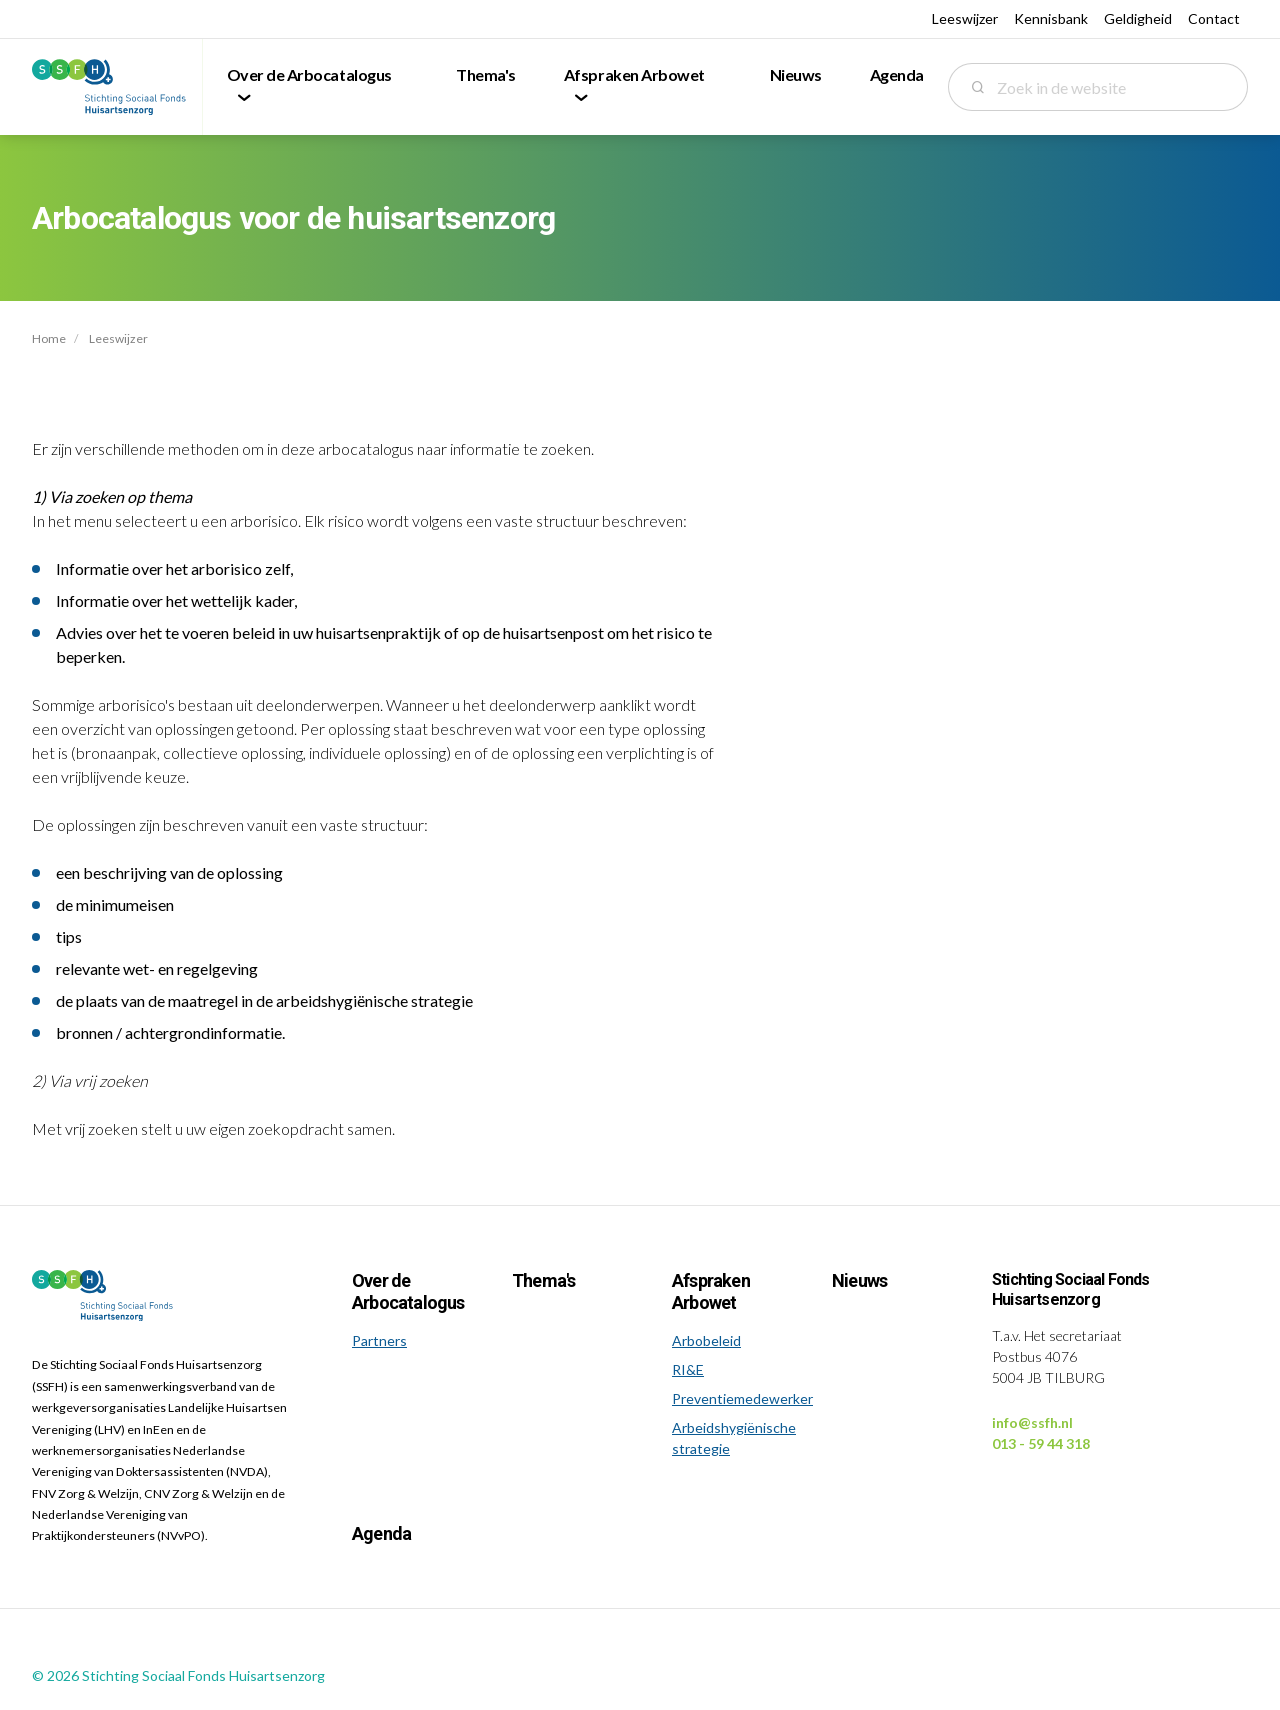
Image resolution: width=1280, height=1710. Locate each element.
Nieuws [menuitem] (796, 74)
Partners (379, 1340)
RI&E (688, 1369)
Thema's (543, 1280)
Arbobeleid (706, 1340)
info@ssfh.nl (1032, 1422)
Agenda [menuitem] (897, 74)
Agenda (381, 1533)
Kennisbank (1051, 19)
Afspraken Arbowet (711, 1291)
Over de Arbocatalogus (408, 1291)
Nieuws (859, 1280)
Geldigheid (1138, 19)
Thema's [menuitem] (486, 74)
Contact (1214, 19)
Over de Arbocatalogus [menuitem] (309, 74)
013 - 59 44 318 (1041, 1443)
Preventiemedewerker (742, 1398)
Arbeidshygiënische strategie (734, 1438)
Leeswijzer (965, 19)
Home (49, 338)
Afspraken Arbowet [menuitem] (634, 74)
